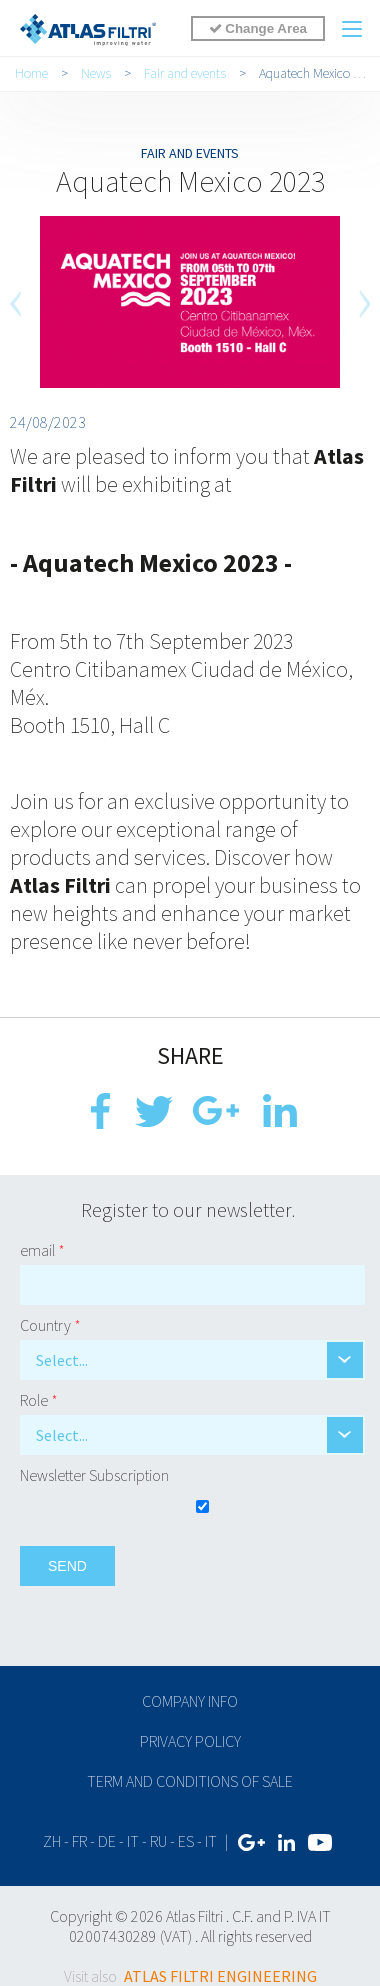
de (107, 1841)
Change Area (258, 28)
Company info (190, 1701)
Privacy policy (190, 1741)
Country (50, 1325)
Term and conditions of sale (190, 1781)
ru (158, 1841)
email (42, 1250)
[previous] (16, 303)
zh (52, 1841)
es (186, 1841)
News (96, 73)
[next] (363, 303)
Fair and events (185, 73)
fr (79, 1841)
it (133, 1841)
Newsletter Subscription (94, 1475)
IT (211, 1841)
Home (31, 73)
